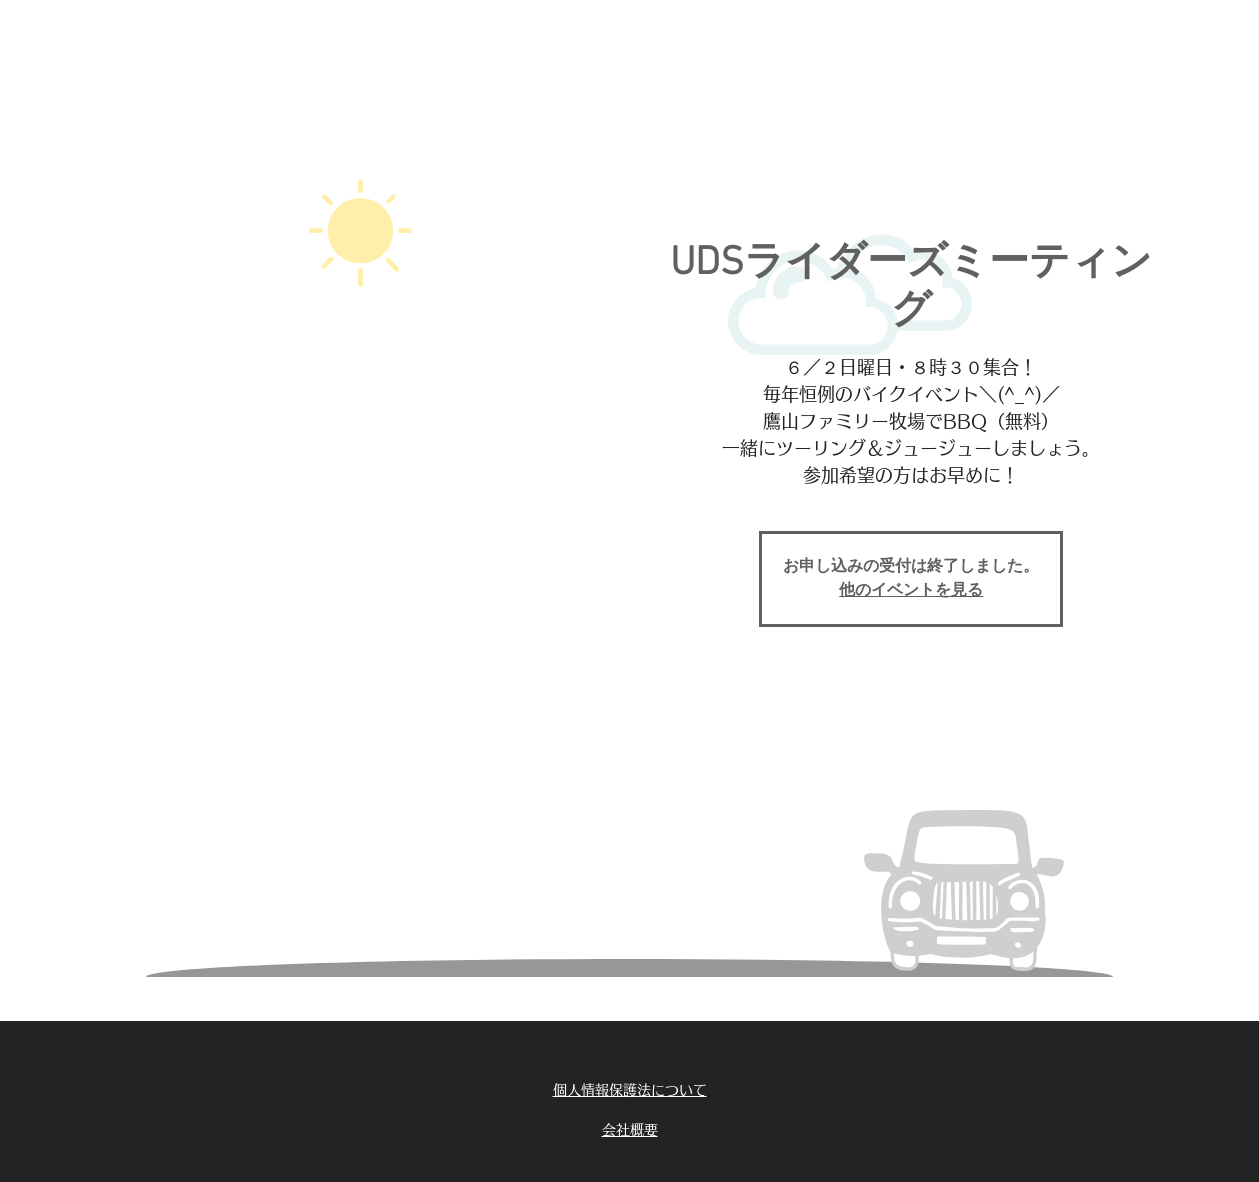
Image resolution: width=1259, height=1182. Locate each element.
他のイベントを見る (911, 591)
